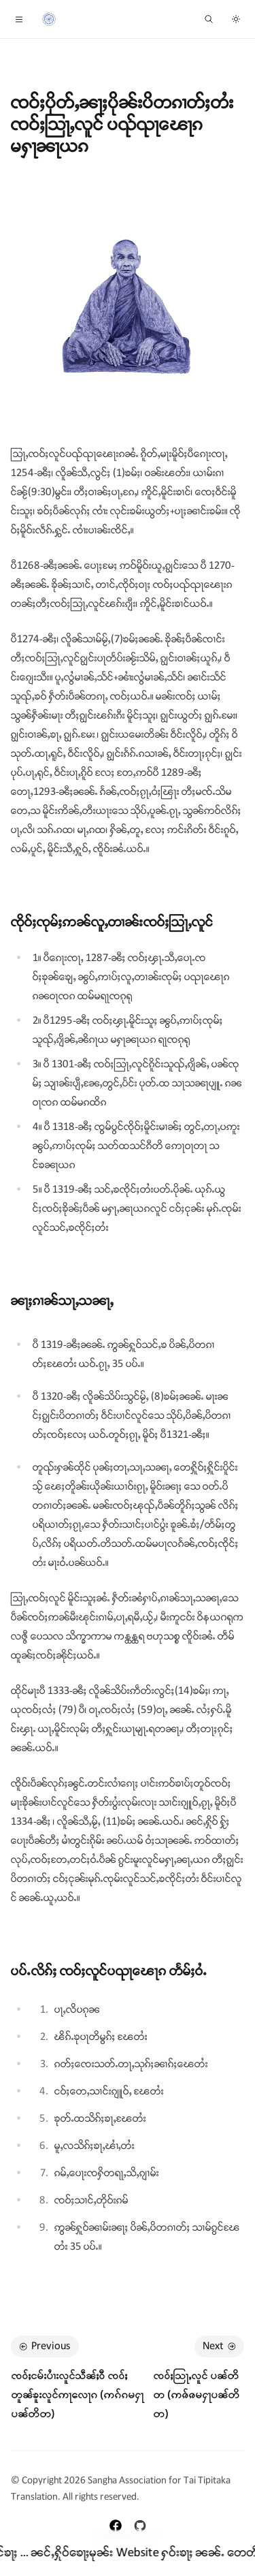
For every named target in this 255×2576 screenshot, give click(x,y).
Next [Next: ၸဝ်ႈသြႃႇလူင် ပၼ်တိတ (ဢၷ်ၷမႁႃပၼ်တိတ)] (221, 2346)
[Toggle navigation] (19, 19)
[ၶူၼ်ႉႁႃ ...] (209, 19)
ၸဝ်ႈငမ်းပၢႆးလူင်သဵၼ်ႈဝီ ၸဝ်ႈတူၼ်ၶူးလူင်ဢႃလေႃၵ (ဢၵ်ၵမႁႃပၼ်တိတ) (77, 2394)
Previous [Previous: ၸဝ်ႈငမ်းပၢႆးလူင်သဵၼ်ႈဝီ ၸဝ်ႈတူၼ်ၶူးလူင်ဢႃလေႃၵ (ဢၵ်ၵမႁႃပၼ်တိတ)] (43, 2346)
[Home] (49, 19)
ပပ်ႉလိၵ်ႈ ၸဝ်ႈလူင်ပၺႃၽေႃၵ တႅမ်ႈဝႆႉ (109, 1971)
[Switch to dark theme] (236, 19)
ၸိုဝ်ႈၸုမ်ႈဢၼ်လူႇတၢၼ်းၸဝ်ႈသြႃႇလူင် (112, 922)
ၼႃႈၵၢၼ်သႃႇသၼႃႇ (62, 1301)
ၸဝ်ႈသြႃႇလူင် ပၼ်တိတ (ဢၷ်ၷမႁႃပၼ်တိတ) (196, 2394)
